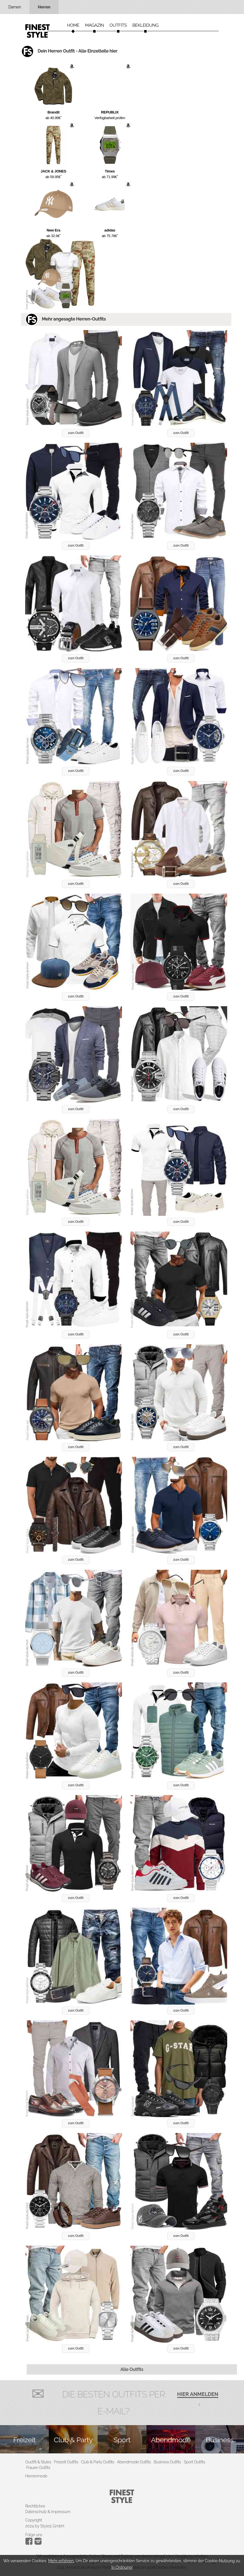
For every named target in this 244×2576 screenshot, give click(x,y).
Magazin (94, 25)
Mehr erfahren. (61, 2561)
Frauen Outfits (38, 2467)
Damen (14, 7)
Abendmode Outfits (134, 2462)
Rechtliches (35, 2506)
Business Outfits (167, 2462)
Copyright (33, 2520)
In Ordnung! (122, 2567)
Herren (44, 7)
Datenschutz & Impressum (47, 2511)
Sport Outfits (194, 2462)
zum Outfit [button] (75, 433)
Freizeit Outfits (66, 2462)
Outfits (118, 25)
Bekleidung (145, 25)
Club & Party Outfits (97, 2462)
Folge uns (33, 2534)
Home (73, 25)
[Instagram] (29, 2543)
